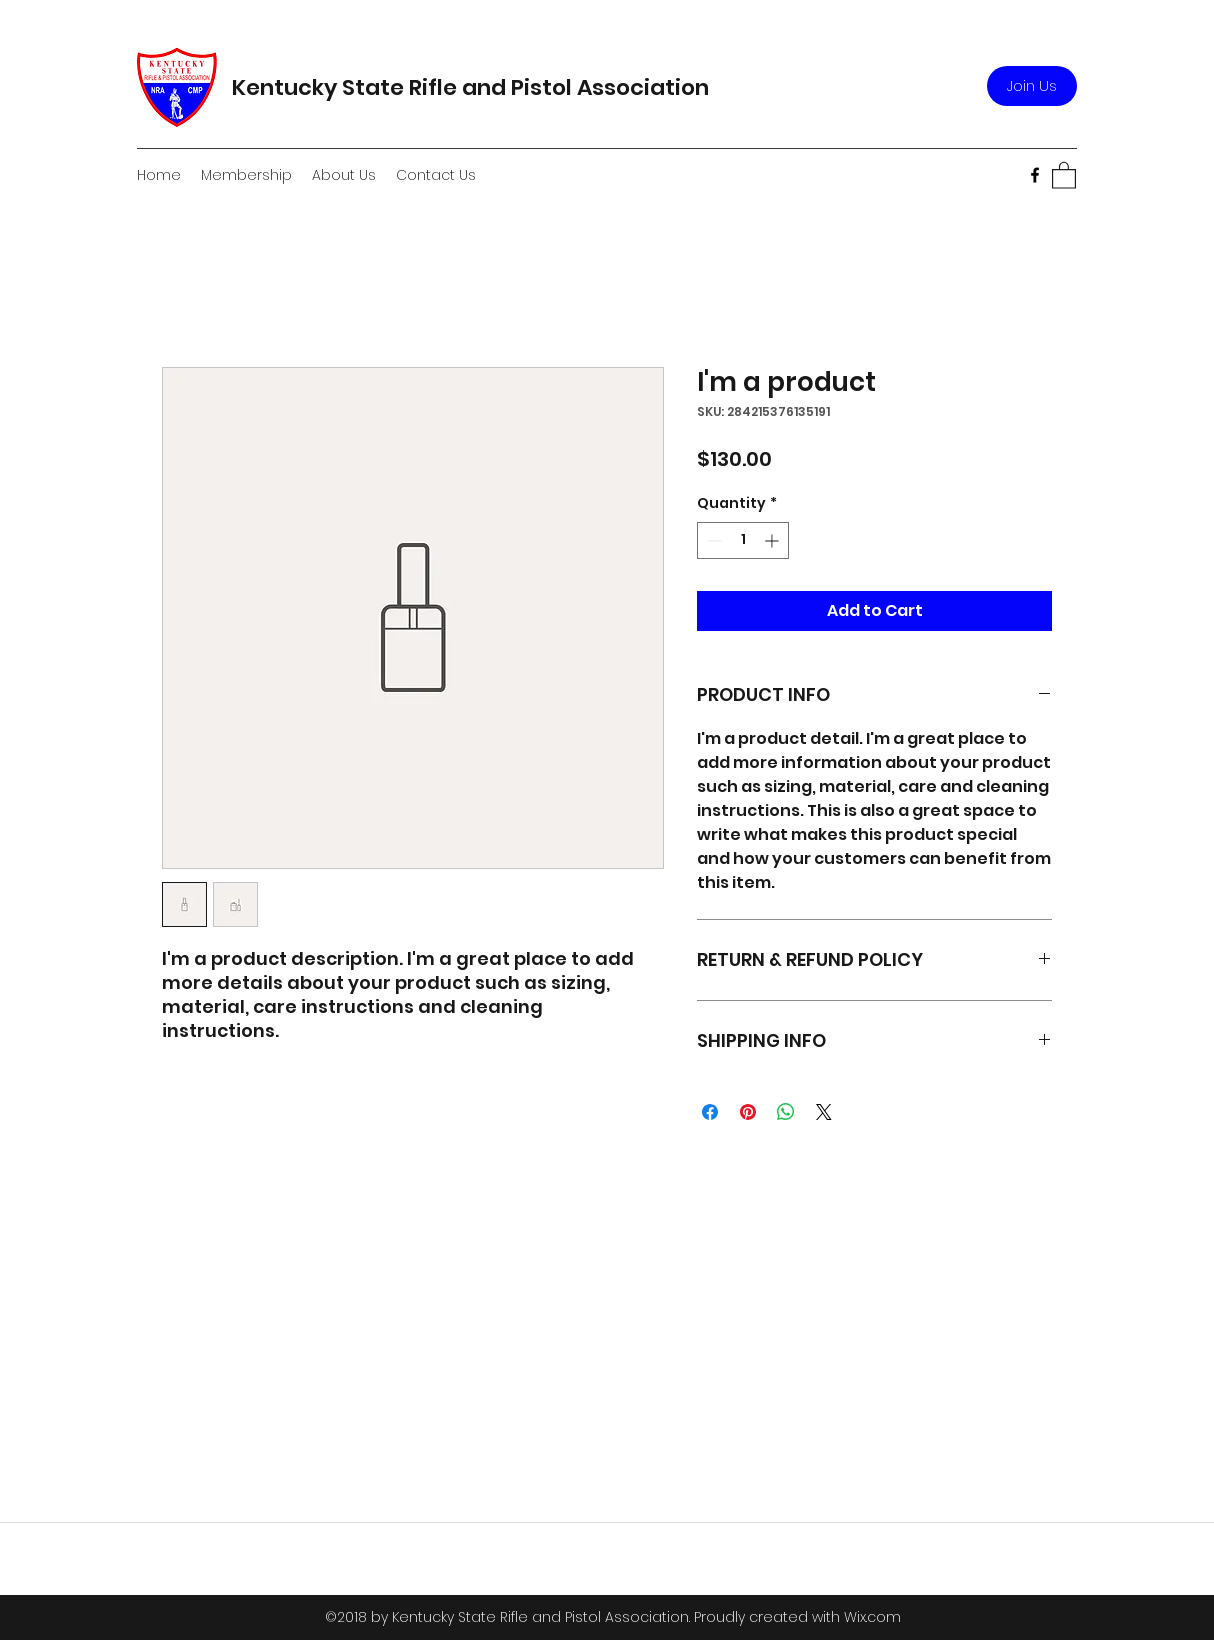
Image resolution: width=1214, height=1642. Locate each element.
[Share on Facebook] (710, 1112)
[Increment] (773, 540)
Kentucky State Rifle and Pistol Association (470, 87)
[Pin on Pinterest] (748, 1112)
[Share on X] (824, 1112)
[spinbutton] (743, 540)
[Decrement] (712, 540)
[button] (1064, 174)
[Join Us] (1032, 86)
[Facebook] (1035, 175)
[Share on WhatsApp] (786, 1112)
